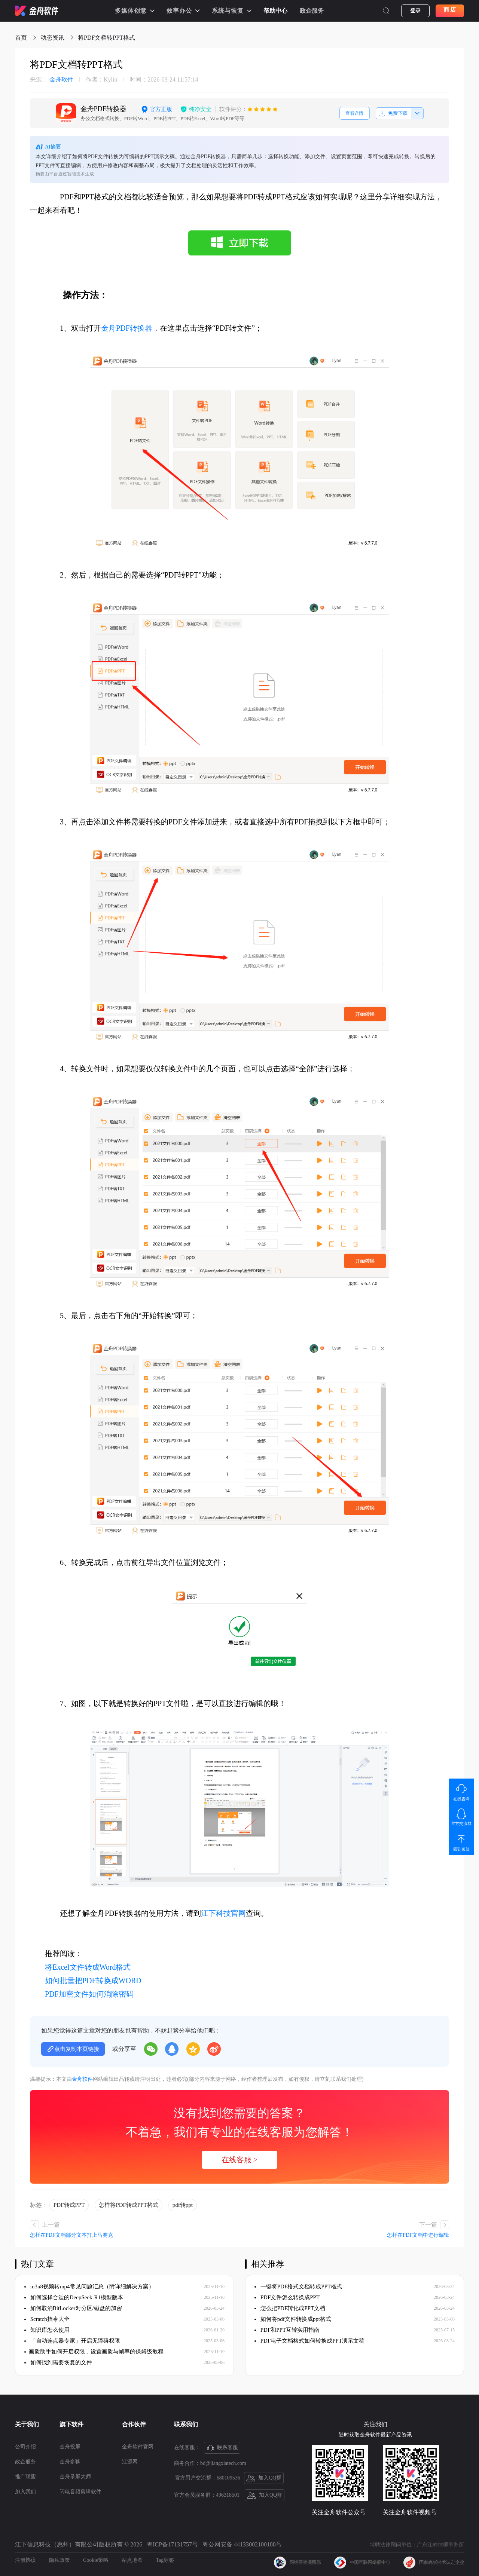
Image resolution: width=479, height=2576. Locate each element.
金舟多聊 (70, 2462)
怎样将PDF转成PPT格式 (128, 2205)
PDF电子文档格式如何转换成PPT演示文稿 (309, 2341)
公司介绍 (25, 2447)
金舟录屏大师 (75, 2476)
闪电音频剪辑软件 (80, 2491)
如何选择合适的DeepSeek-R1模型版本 (73, 2297)
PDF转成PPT (69, 2205)
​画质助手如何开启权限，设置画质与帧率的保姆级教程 (94, 2352)
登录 (415, 10)
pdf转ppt (183, 2205)
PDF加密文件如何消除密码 (89, 1994)
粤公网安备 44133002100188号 (242, 2544)
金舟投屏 (70, 2447)
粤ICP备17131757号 (172, 2544)
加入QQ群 (264, 2478)
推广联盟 (25, 2476)
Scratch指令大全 (47, 2319)
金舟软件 (51, 80)
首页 (21, 37)
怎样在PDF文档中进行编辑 (418, 2235)
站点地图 (132, 2560)
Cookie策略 (96, 2560)
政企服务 (312, 10)
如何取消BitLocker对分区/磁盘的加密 (73, 2308)
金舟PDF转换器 (126, 328)
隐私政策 (59, 2560)
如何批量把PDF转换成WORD (93, 1980)
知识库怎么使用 (47, 2330)
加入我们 (25, 2491)
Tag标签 (165, 2560)
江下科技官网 (223, 1913)
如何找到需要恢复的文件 (58, 2362)
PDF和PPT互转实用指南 (287, 2330)
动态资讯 (52, 37)
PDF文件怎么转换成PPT (287, 2297)
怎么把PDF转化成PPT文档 (289, 2308)
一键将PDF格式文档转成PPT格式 (298, 2286)
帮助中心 (275, 10)
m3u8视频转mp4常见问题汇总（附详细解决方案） (89, 2286)
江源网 (130, 2462)
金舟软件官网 (137, 2447)
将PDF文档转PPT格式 (106, 37)
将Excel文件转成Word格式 (88, 1967)
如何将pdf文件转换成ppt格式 (292, 2319)
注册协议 (25, 2560)
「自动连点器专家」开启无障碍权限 (72, 2341)
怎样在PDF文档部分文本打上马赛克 (71, 2235)
